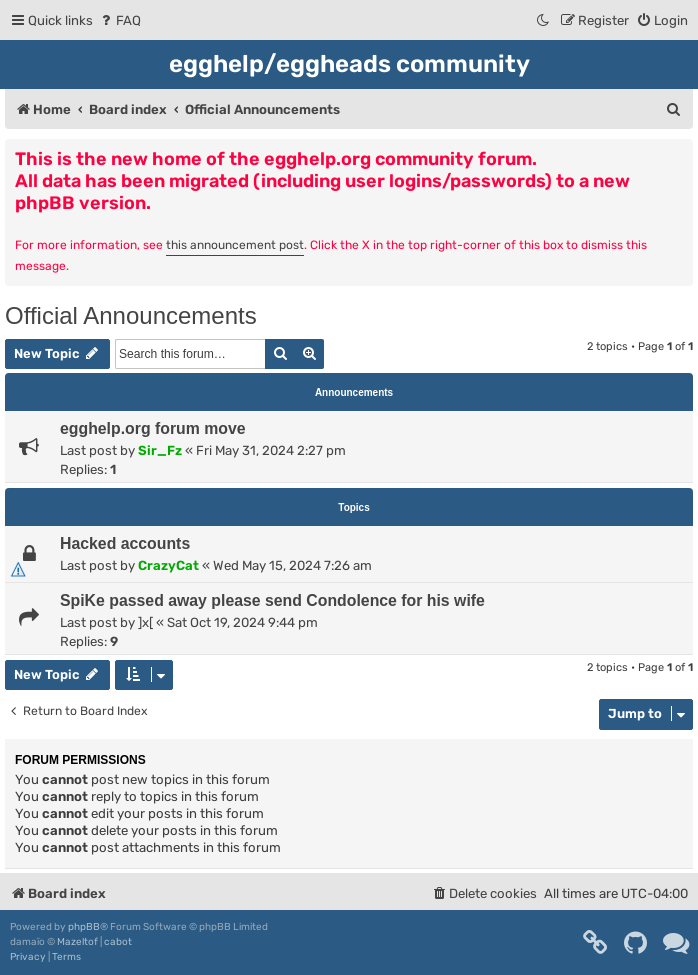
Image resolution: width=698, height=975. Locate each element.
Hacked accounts (125, 543)
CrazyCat (168, 565)
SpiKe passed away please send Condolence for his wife (272, 600)
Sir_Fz (160, 450)
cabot (118, 942)
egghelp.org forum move (153, 428)
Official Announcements (131, 315)
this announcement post (235, 245)
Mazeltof (77, 942)
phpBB (84, 927)
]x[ (145, 622)
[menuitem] (119, 20)
